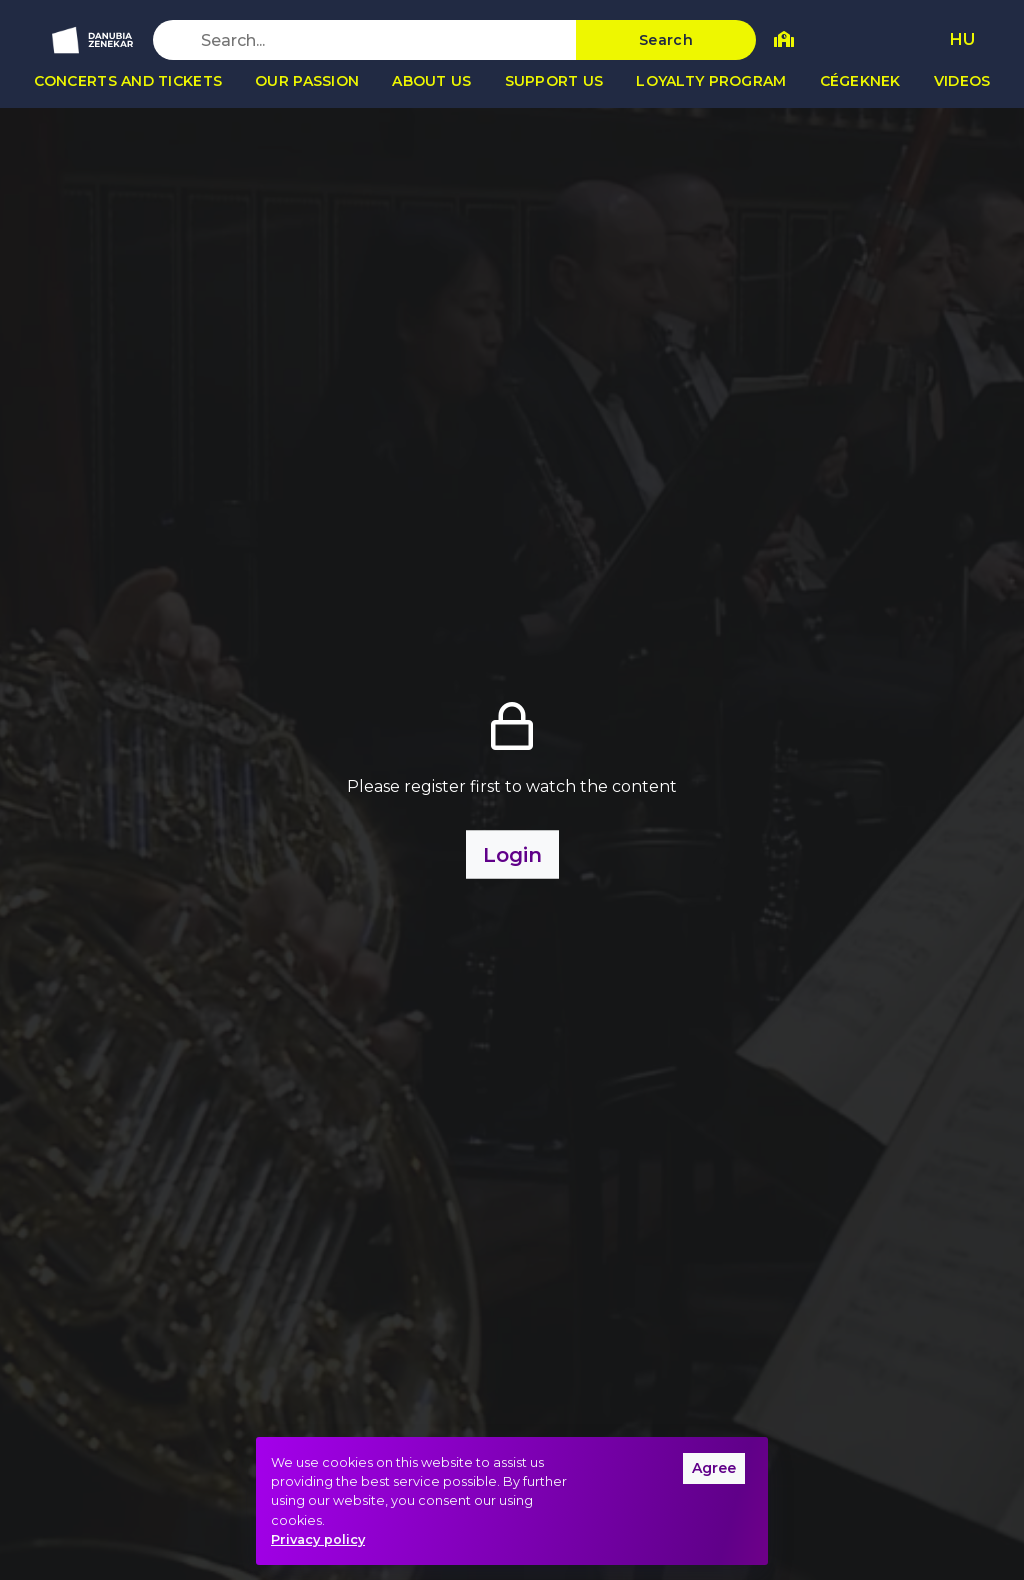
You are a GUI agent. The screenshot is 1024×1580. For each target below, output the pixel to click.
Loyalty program (711, 81)
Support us (554, 81)
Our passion (307, 81)
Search (666, 40)
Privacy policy (318, 1539)
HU (962, 39)
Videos (962, 81)
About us (431, 81)
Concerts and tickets (128, 81)
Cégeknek (860, 81)
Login (512, 855)
